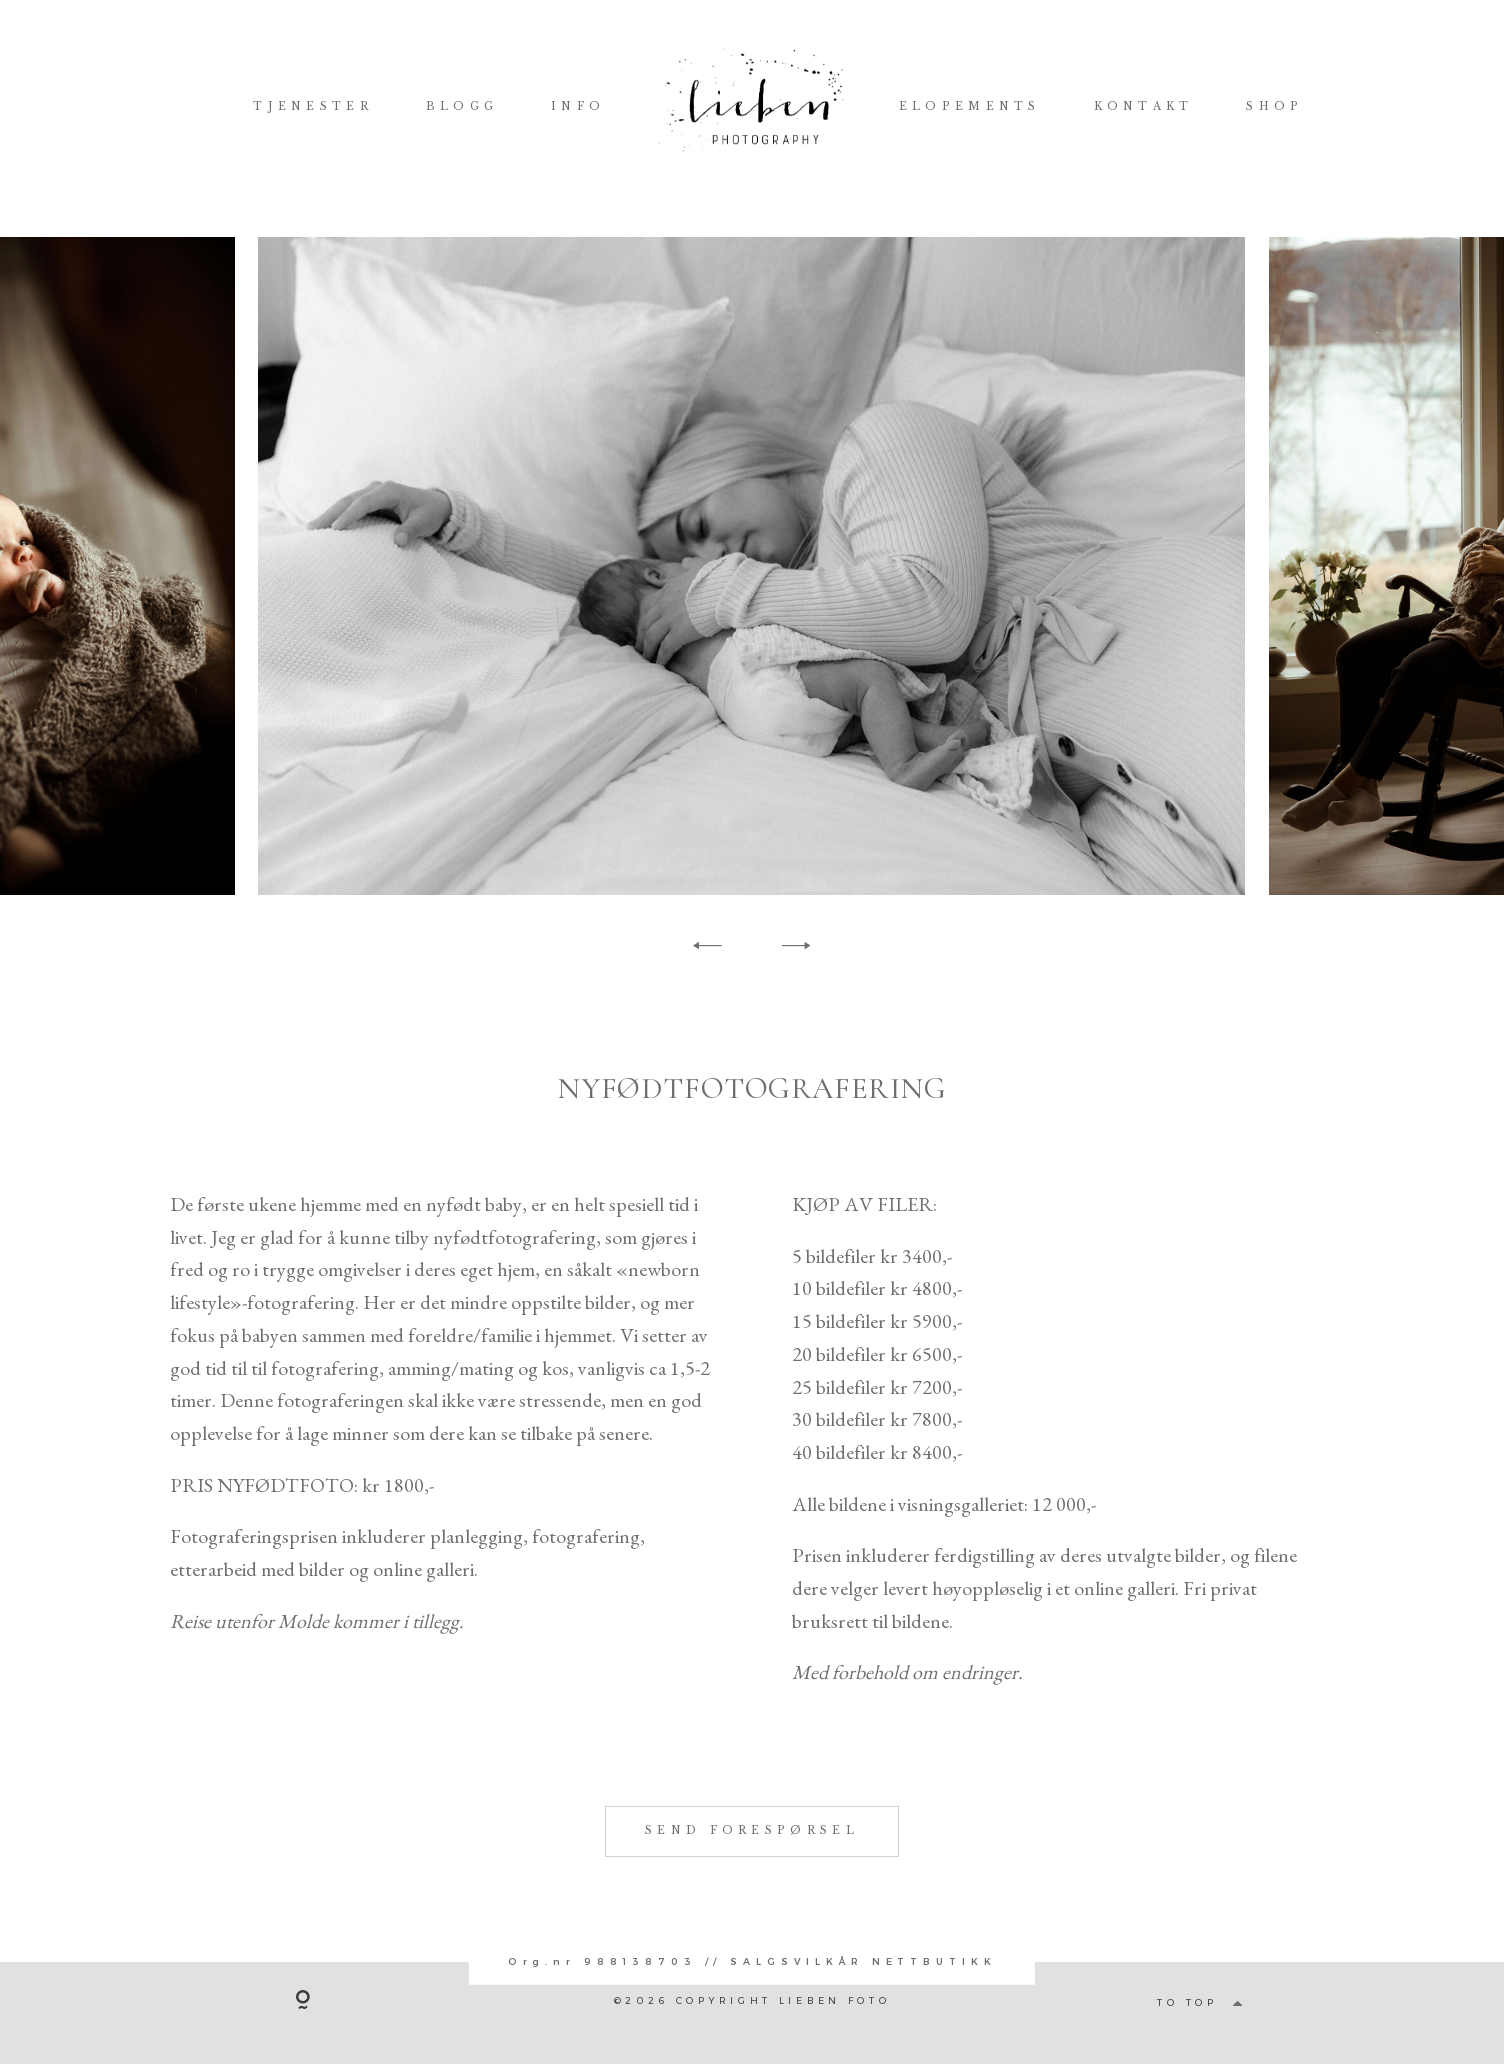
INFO (578, 106)
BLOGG (462, 106)
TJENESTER (313, 106)
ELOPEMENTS (970, 106)
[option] (752, 566)
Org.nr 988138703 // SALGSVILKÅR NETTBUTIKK (752, 1961)
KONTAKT (1144, 106)
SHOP (1274, 106)
